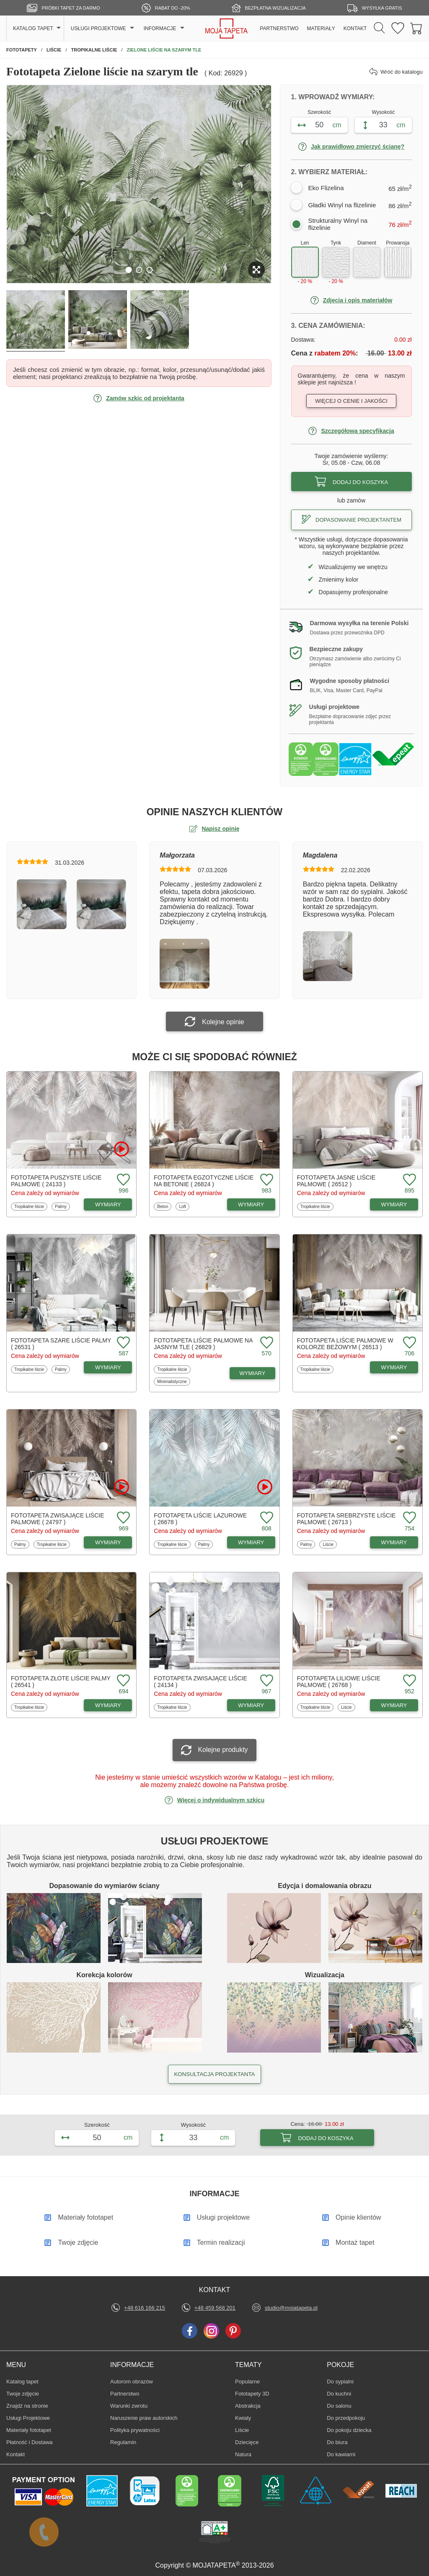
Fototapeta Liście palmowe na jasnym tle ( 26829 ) (203, 1343)
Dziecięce (247, 2442)
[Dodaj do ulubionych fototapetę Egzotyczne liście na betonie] (265, 1180)
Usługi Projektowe (28, 2418)
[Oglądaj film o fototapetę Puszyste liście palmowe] (121, 1149)
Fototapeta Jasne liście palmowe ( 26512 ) (336, 1181)
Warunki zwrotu (128, 2406)
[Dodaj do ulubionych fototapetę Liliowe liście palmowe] (408, 1681)
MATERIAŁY (321, 28)
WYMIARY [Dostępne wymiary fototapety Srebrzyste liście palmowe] (394, 1542)
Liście (329, 1544)
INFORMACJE (160, 28)
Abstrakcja (248, 2405)
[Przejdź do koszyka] (416, 29)
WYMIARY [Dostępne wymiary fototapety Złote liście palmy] (108, 1705)
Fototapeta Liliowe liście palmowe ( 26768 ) (338, 1681)
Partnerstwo (124, 2394)
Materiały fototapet (28, 2430)
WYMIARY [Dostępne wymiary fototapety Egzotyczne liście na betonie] (251, 1204)
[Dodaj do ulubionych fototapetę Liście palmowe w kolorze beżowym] (408, 1343)
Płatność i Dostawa (29, 2442)
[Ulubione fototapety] (397, 28)
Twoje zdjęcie (22, 2394)
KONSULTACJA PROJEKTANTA (214, 2074)
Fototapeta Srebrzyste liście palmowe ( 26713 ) (346, 1518)
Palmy (62, 1206)
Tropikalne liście (29, 1206)
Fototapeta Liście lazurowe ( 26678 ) (200, 1518)
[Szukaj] (379, 28)
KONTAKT (355, 28)
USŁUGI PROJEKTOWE (98, 28)
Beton (164, 1206)
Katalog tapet (22, 2381)
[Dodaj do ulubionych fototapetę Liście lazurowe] (265, 1518)
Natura (247, 2454)
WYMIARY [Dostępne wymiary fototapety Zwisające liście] (251, 1705)
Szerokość (319, 112)
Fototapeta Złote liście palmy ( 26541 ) (61, 1681)
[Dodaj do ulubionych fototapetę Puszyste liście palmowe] (122, 1180)
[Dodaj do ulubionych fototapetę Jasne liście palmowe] (408, 1180)
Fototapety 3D (252, 2394)
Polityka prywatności (135, 2430)
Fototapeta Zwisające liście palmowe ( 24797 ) (57, 1518)
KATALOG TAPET (33, 28)
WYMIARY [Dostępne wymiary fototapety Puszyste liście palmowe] (108, 1204)
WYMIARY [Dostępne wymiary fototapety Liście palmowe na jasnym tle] (253, 1373)
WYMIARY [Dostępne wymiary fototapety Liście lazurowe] (251, 1542)
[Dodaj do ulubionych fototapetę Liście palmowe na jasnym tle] (265, 1343)
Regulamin (123, 2442)
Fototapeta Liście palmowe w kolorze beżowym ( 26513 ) (345, 1343)
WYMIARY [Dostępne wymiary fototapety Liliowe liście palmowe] (394, 1705)
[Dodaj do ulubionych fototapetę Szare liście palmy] (122, 1343)
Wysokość (383, 112)
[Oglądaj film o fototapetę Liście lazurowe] (264, 1486)
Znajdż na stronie (27, 2406)
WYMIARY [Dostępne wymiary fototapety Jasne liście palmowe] (394, 1204)
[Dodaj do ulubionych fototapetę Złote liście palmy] (122, 1681)
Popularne (247, 2381)
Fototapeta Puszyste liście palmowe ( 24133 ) (56, 1181)
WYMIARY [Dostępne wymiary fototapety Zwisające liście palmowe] (108, 1542)
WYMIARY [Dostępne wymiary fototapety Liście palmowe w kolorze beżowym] (394, 1367)
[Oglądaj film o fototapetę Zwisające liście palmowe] (121, 1486)
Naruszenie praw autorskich (143, 2418)
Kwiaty (247, 2417)
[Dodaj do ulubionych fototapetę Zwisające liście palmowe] (122, 1518)
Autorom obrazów (131, 2381)
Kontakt (15, 2454)
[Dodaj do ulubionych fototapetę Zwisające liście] (265, 1681)
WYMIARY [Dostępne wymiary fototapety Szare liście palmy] (108, 1367)
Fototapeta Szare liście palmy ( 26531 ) (61, 1343)
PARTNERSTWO (279, 28)
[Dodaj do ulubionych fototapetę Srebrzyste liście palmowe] (408, 1518)
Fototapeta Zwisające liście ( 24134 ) (200, 1681)
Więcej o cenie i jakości (351, 401)
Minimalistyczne (172, 1381)
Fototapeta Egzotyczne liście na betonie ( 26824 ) (203, 1181)
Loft (183, 1206)
